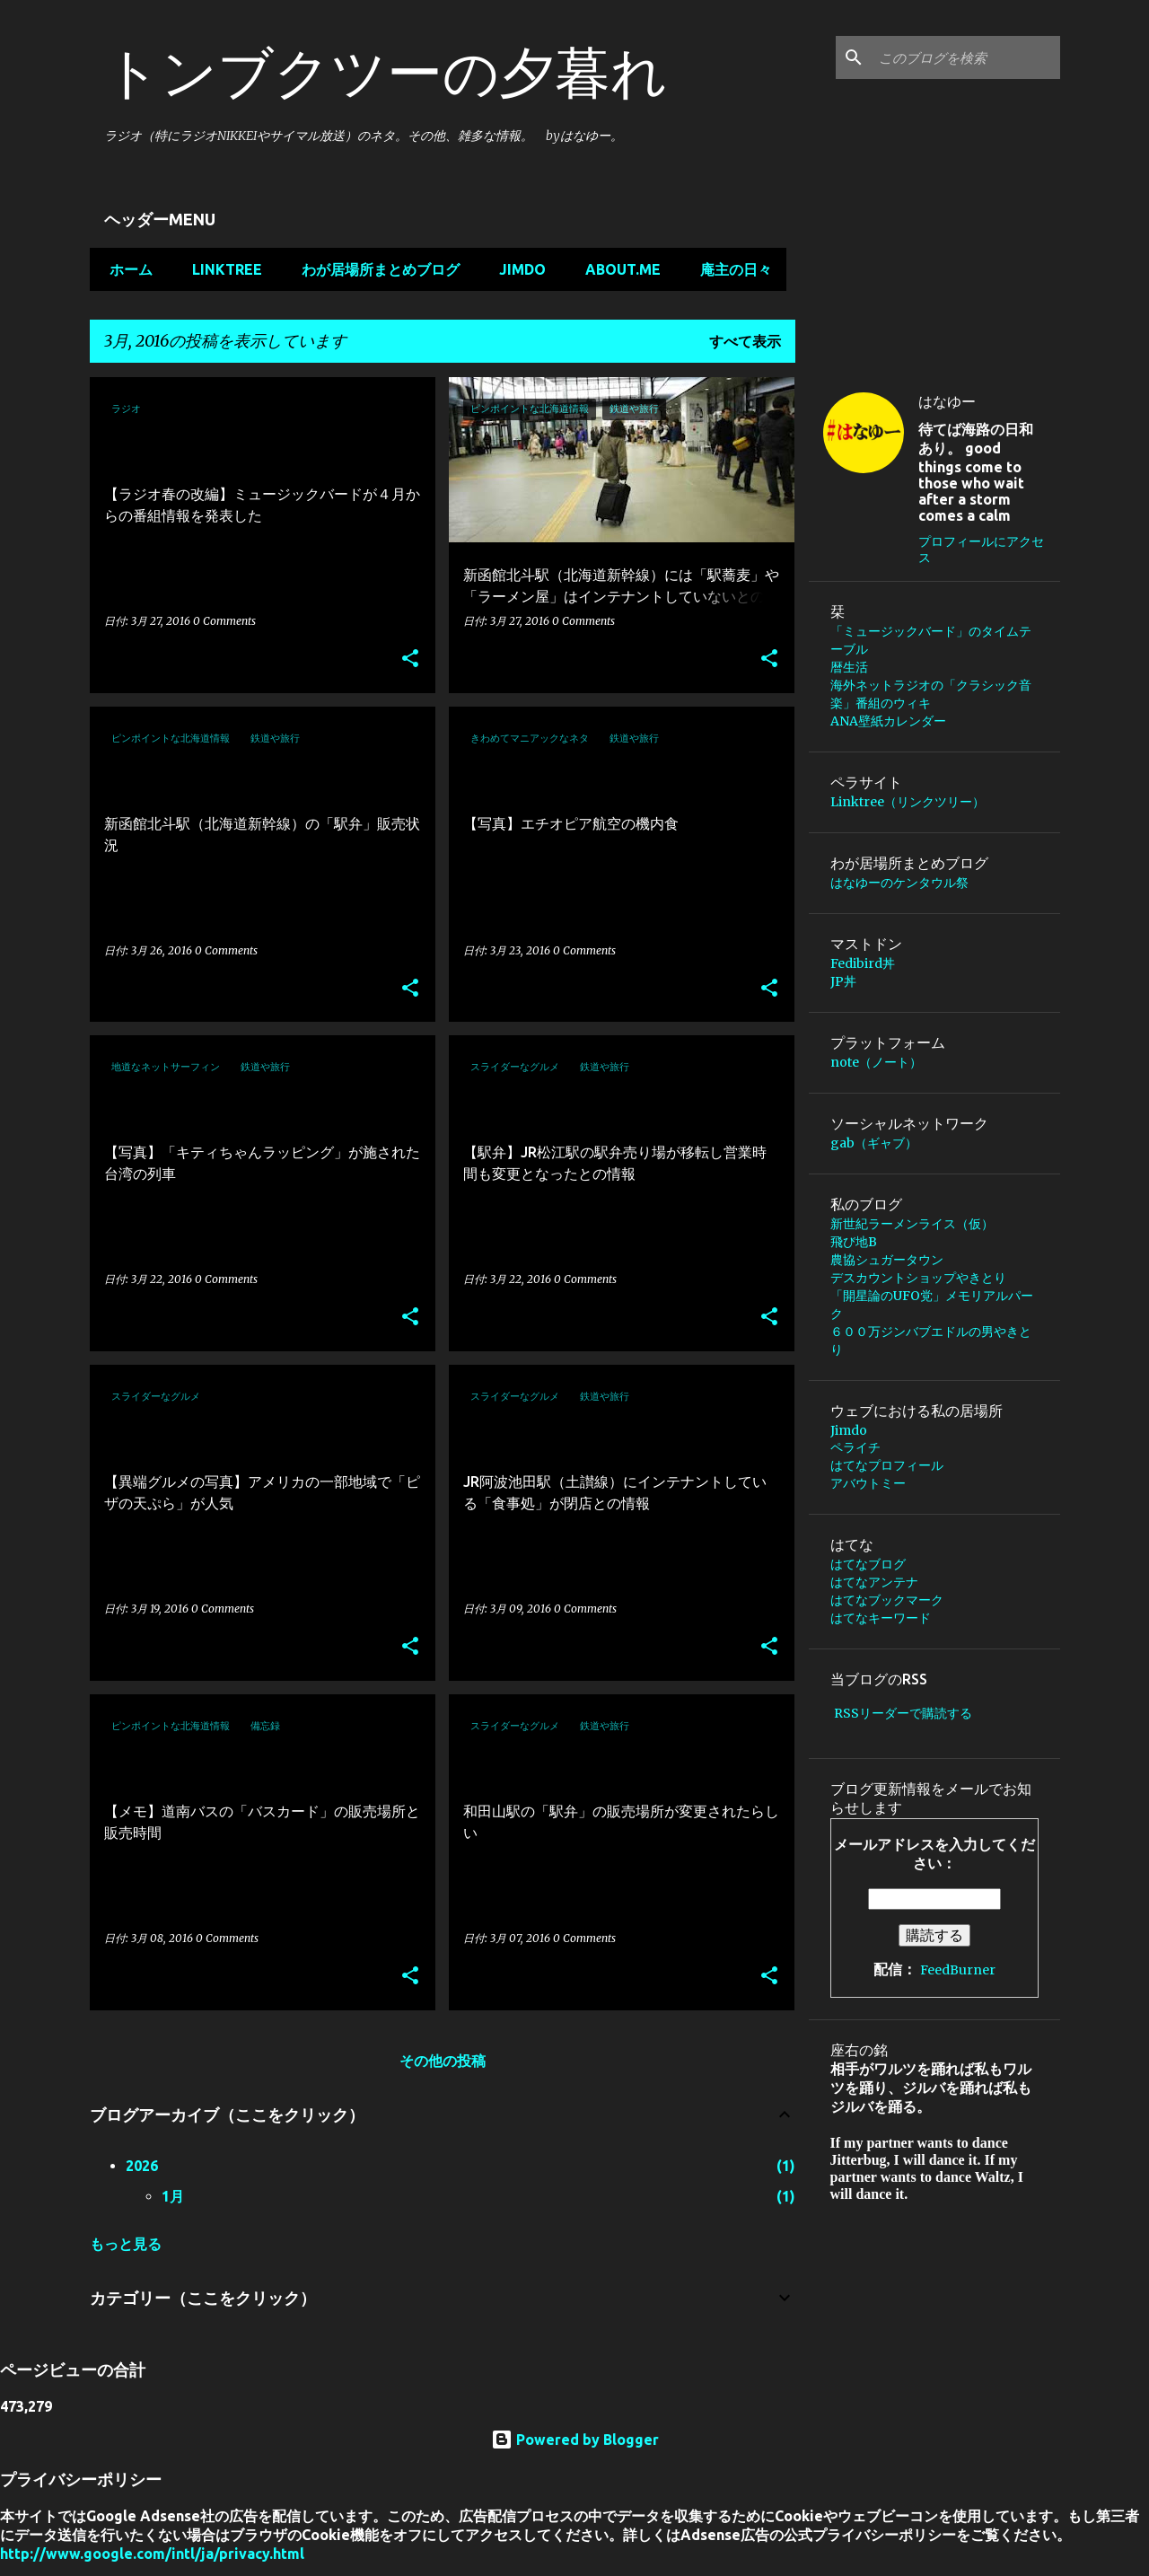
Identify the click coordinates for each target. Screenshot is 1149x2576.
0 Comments (224, 621)
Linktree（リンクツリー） (913, 802)
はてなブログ (868, 1564)
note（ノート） (876, 1062)
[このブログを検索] (966, 57)
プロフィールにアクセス (981, 549)
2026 (142, 2166)
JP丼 (843, 981)
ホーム (125, 269)
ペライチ (855, 1447)
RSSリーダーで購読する (903, 1713)
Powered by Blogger (575, 2439)
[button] (410, 659)
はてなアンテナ (874, 1582)
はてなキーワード (880, 1618)
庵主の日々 (731, 269)
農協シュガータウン (886, 1260)
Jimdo (517, 269)
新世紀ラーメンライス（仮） (912, 1224)
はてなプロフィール (886, 1465)
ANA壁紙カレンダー (888, 721)
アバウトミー (868, 1483)
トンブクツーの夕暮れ (385, 71)
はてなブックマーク (886, 1600)
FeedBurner (958, 1970)
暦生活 (849, 667)
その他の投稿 (442, 2061)
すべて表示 (745, 341)
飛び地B (860, 1242)
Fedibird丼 (862, 963)
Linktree (222, 269)
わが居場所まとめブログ (375, 269)
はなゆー (947, 401)
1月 (173, 2196)
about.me (617, 269)
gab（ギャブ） (873, 1143)
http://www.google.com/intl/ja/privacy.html (152, 2553)
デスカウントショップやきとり (918, 1278)
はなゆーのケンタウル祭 (899, 883)
